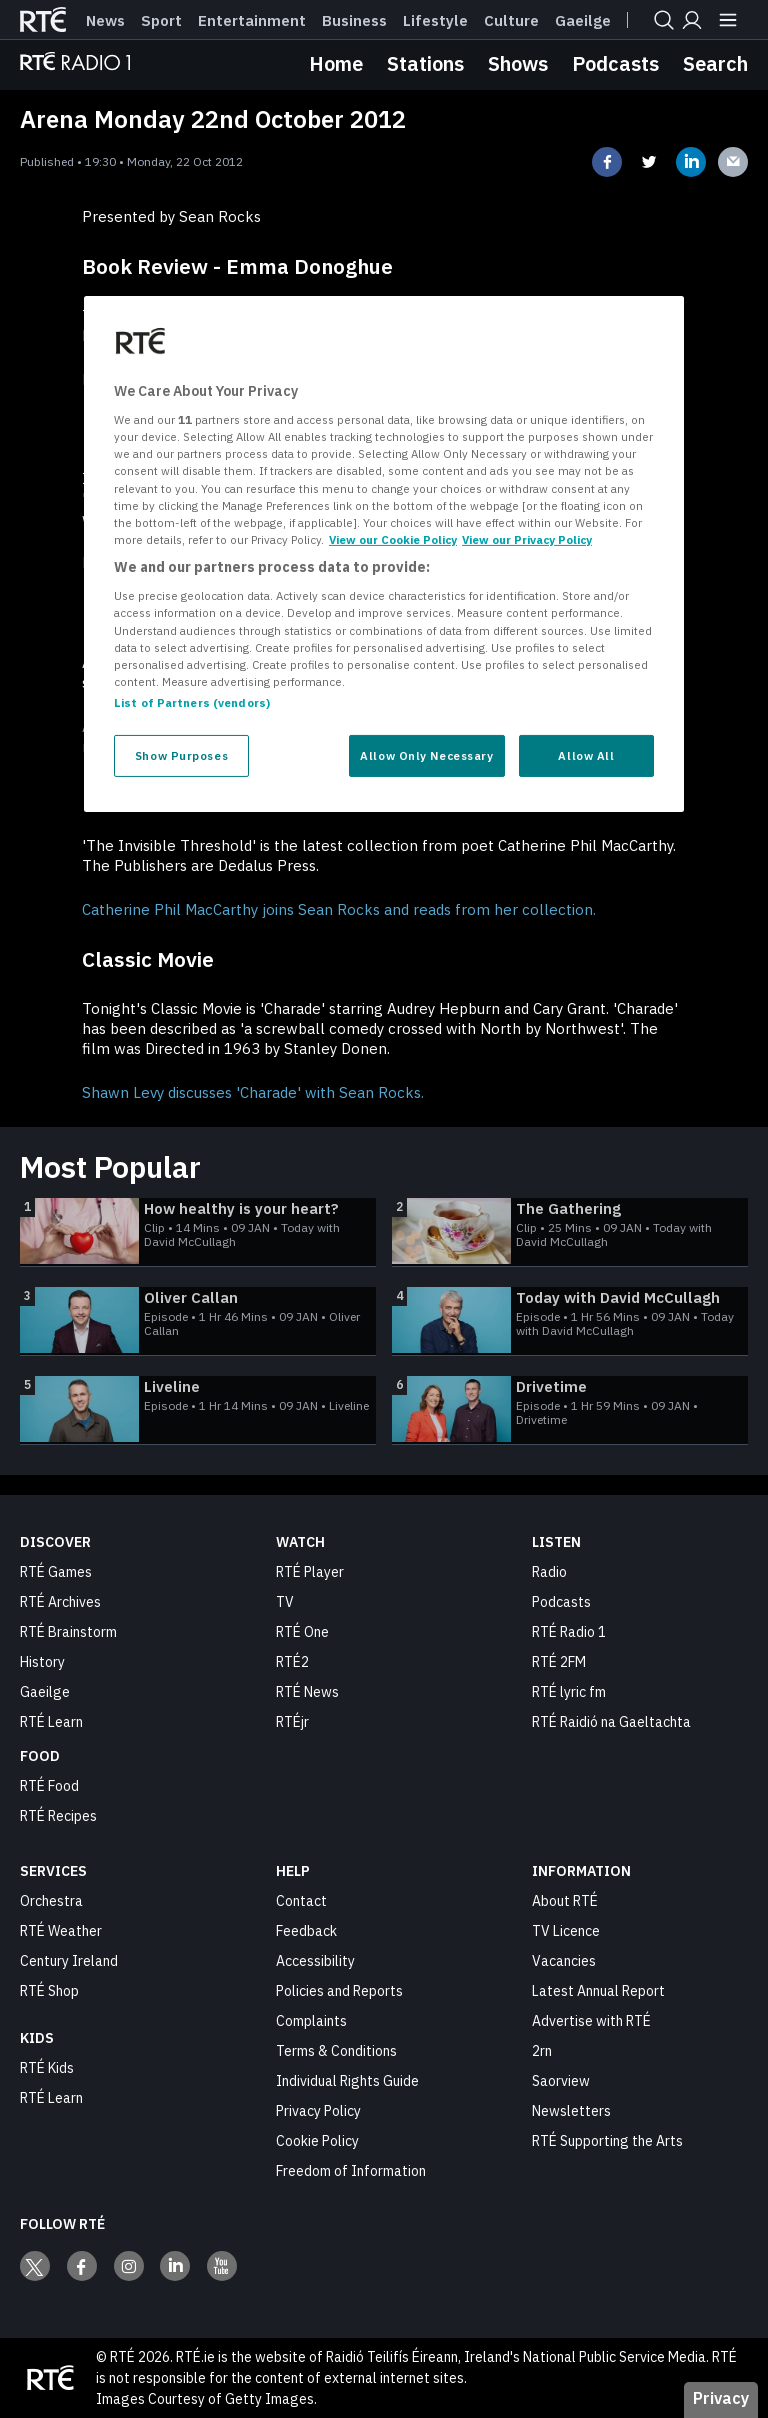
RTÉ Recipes (58, 1816)
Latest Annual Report (598, 1991)
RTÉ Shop (49, 1991)
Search (715, 63)
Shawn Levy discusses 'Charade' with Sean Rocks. (253, 1092)
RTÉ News (307, 1692)
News (105, 21)
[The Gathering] (570, 1232)
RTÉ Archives (60, 1602)
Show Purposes (181, 755)
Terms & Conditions (336, 2051)
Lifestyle (435, 21)
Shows (518, 63)
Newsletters (571, 2111)
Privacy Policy (318, 2111)
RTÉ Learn (51, 1722)
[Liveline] (197, 1410)
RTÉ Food (49, 1786)
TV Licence (566, 1931)
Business (354, 21)
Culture (511, 21)
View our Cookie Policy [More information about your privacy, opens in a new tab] (393, 539)
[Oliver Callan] (198, 1321)
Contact (301, 1901)
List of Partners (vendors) (192, 702)
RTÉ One (302, 1632)
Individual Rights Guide (347, 2081)
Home (336, 63)
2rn (542, 2051)
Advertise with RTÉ (591, 2021)
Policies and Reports (339, 1991)
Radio (549, 1572)
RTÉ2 (292, 1662)
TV (285, 1602)
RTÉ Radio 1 (569, 1632)
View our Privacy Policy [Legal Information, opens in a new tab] (527, 539)
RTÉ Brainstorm (68, 1632)
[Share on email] (733, 162)
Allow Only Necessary (426, 755)
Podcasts (615, 63)
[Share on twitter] (649, 162)
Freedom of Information (351, 2171)
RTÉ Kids (47, 2068)
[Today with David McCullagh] (570, 1321)
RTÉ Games (56, 1572)
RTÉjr (292, 1722)
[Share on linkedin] (691, 162)
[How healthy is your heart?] (198, 1232)
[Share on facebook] (607, 162)
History (42, 1662)
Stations (425, 63)
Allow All (586, 755)
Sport (161, 21)
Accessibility (315, 1961)
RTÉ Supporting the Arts (607, 2141)
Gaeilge (583, 21)
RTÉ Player (310, 1572)
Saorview (561, 2081)
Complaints (311, 2021)
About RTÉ (565, 1901)
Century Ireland (69, 1961)
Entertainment (252, 21)
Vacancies (564, 1961)
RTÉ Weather (61, 1931)
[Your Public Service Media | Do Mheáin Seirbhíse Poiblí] (50, 2378)
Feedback (306, 1931)
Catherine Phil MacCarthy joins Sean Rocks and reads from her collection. (339, 909)
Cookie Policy (317, 2141)
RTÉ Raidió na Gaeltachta (611, 1722)
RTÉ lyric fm (569, 1692)
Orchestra (51, 1901)
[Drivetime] (570, 1410)
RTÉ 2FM (559, 1662)
